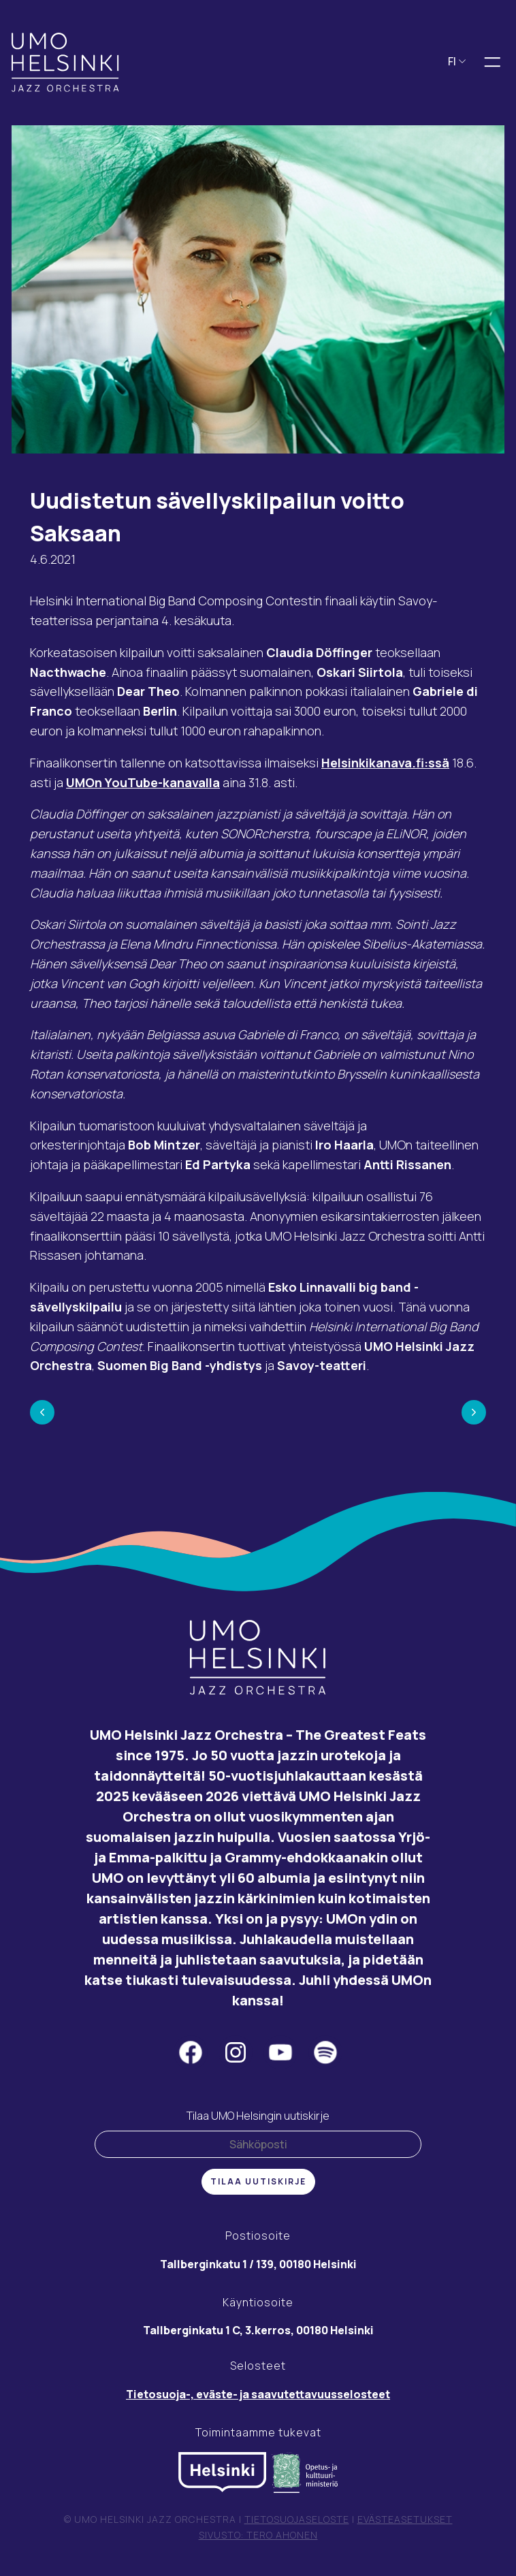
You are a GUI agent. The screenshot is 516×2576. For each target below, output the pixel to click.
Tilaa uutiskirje (258, 2182)
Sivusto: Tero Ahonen (258, 2535)
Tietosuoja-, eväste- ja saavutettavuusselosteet (258, 2394)
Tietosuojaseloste (296, 2519)
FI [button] (457, 61)
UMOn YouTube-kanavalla (143, 783)
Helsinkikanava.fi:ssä (385, 763)
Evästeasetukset (405, 2519)
